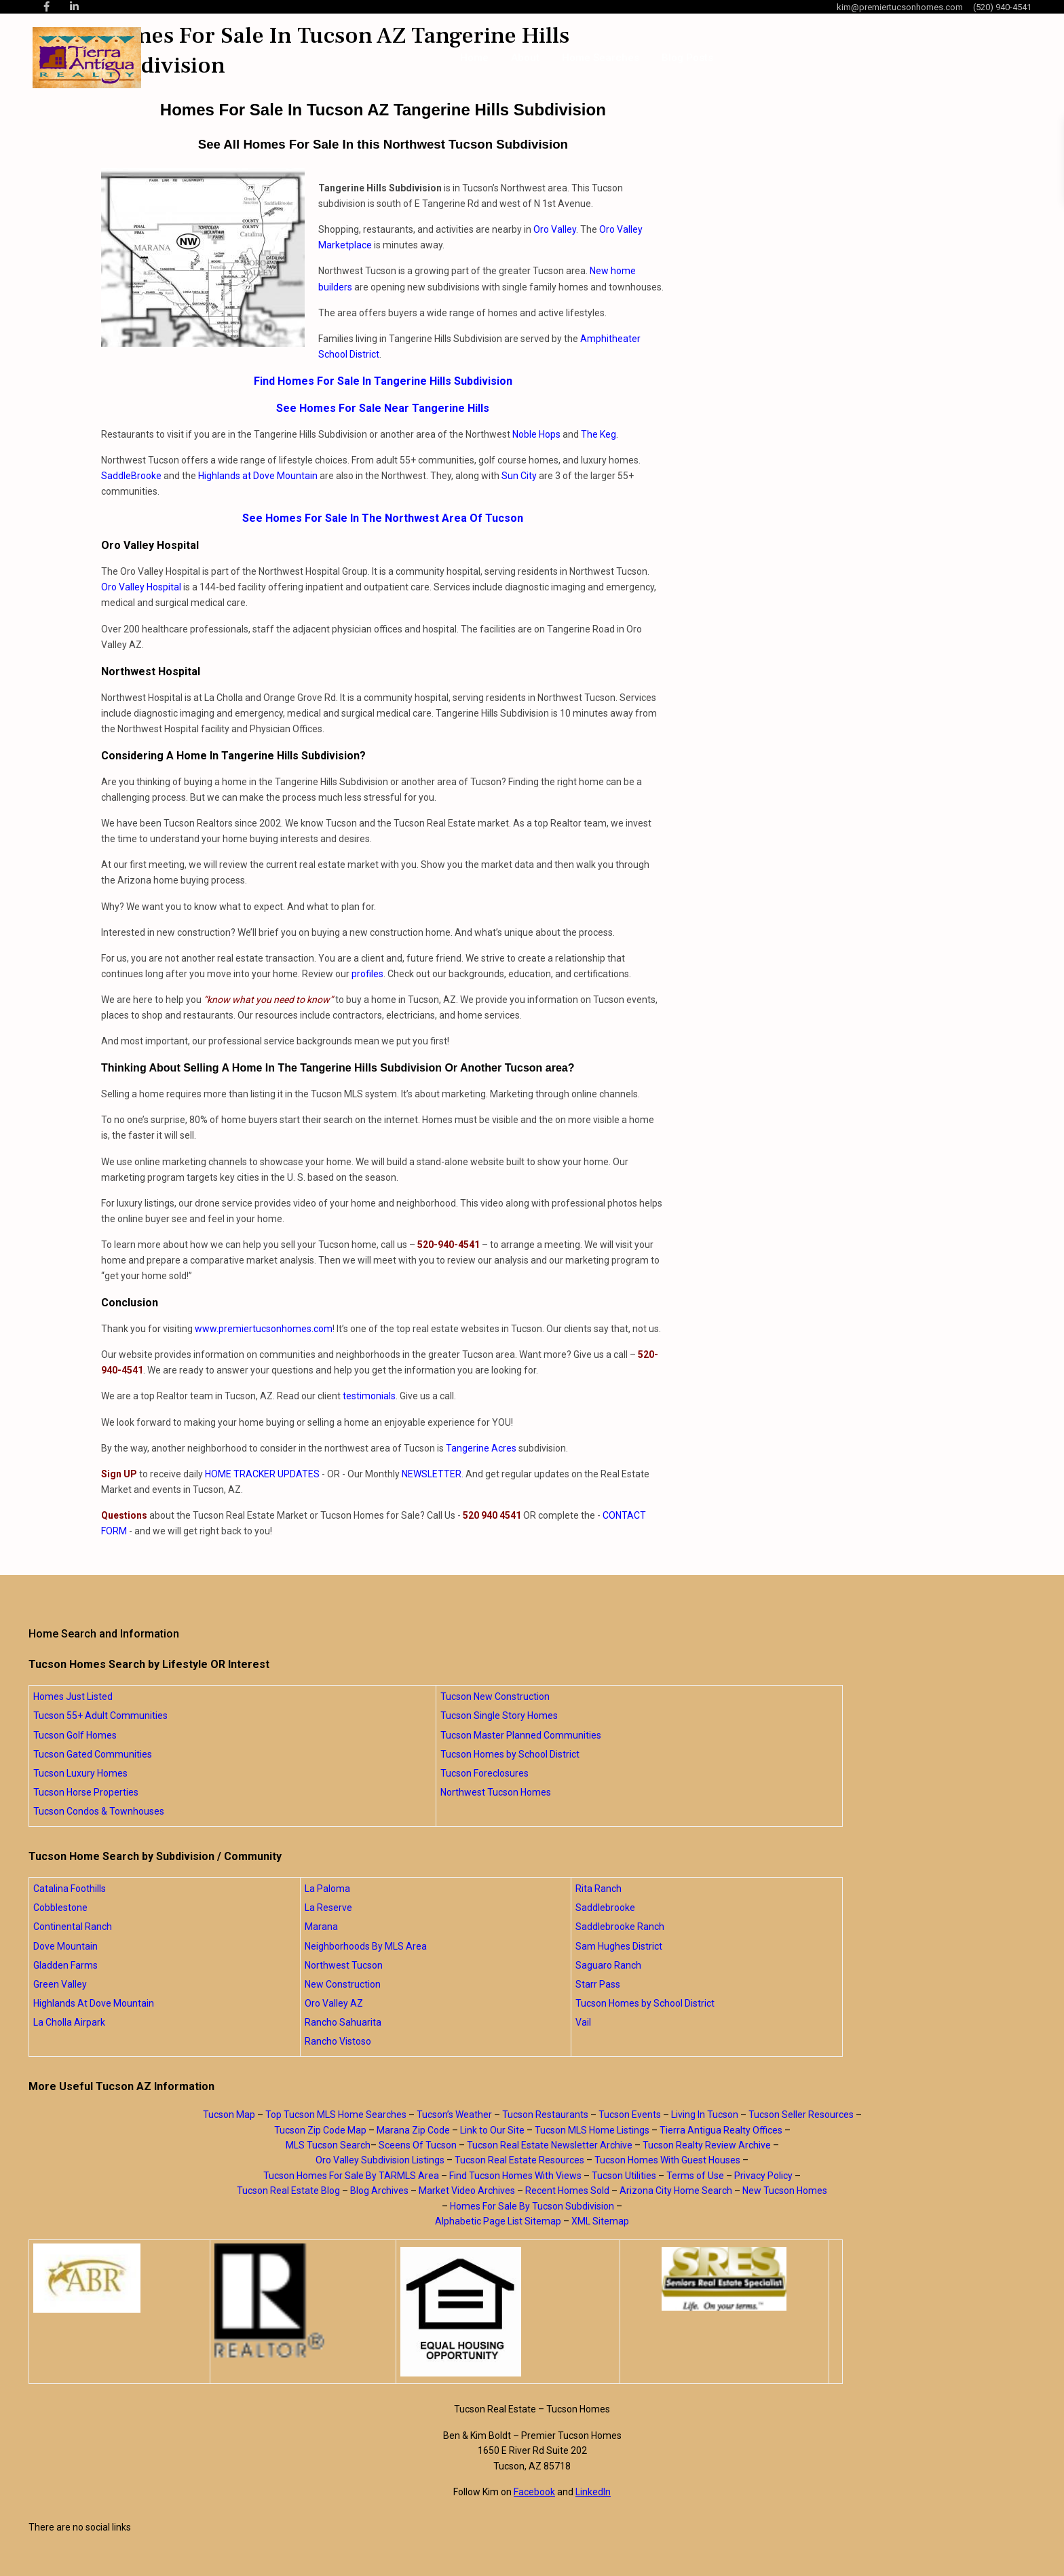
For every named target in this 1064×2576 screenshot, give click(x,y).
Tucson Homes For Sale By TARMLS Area (351, 2175)
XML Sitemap (600, 2221)
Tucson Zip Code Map (320, 2130)
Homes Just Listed (73, 1696)
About (525, 58)
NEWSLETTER (431, 1474)
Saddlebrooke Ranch (619, 1926)
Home (474, 58)
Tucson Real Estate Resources (519, 2160)
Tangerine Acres (481, 1448)
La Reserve (328, 1907)
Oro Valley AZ (334, 2003)
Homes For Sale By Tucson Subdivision (532, 2206)
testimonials (369, 1395)
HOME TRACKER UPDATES (262, 1474)
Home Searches (600, 58)
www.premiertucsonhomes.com (263, 1328)
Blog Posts (687, 58)
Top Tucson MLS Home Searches (335, 2114)
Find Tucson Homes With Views (515, 2175)
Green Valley (60, 1984)
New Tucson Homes (784, 2190)
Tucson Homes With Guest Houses (667, 2160)
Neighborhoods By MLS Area (366, 1946)
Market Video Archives (467, 2190)
